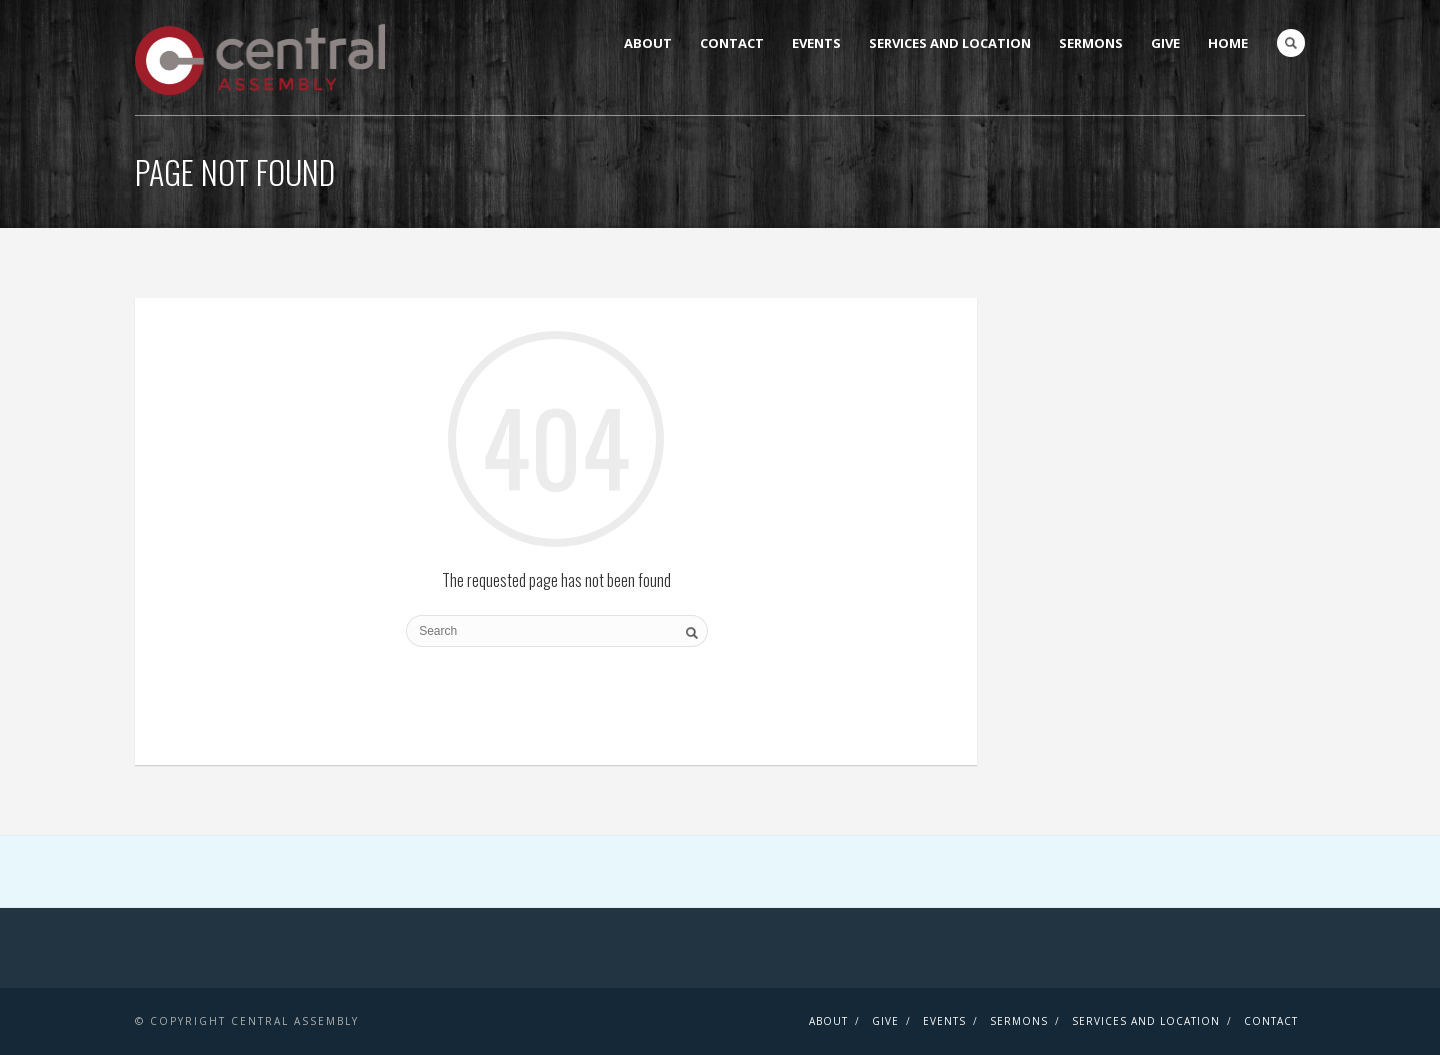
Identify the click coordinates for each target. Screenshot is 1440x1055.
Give (1165, 43)
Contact (732, 43)
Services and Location (950, 43)
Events (816, 43)
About (648, 43)
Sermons (1091, 43)
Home (1228, 43)
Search (1291, 43)
